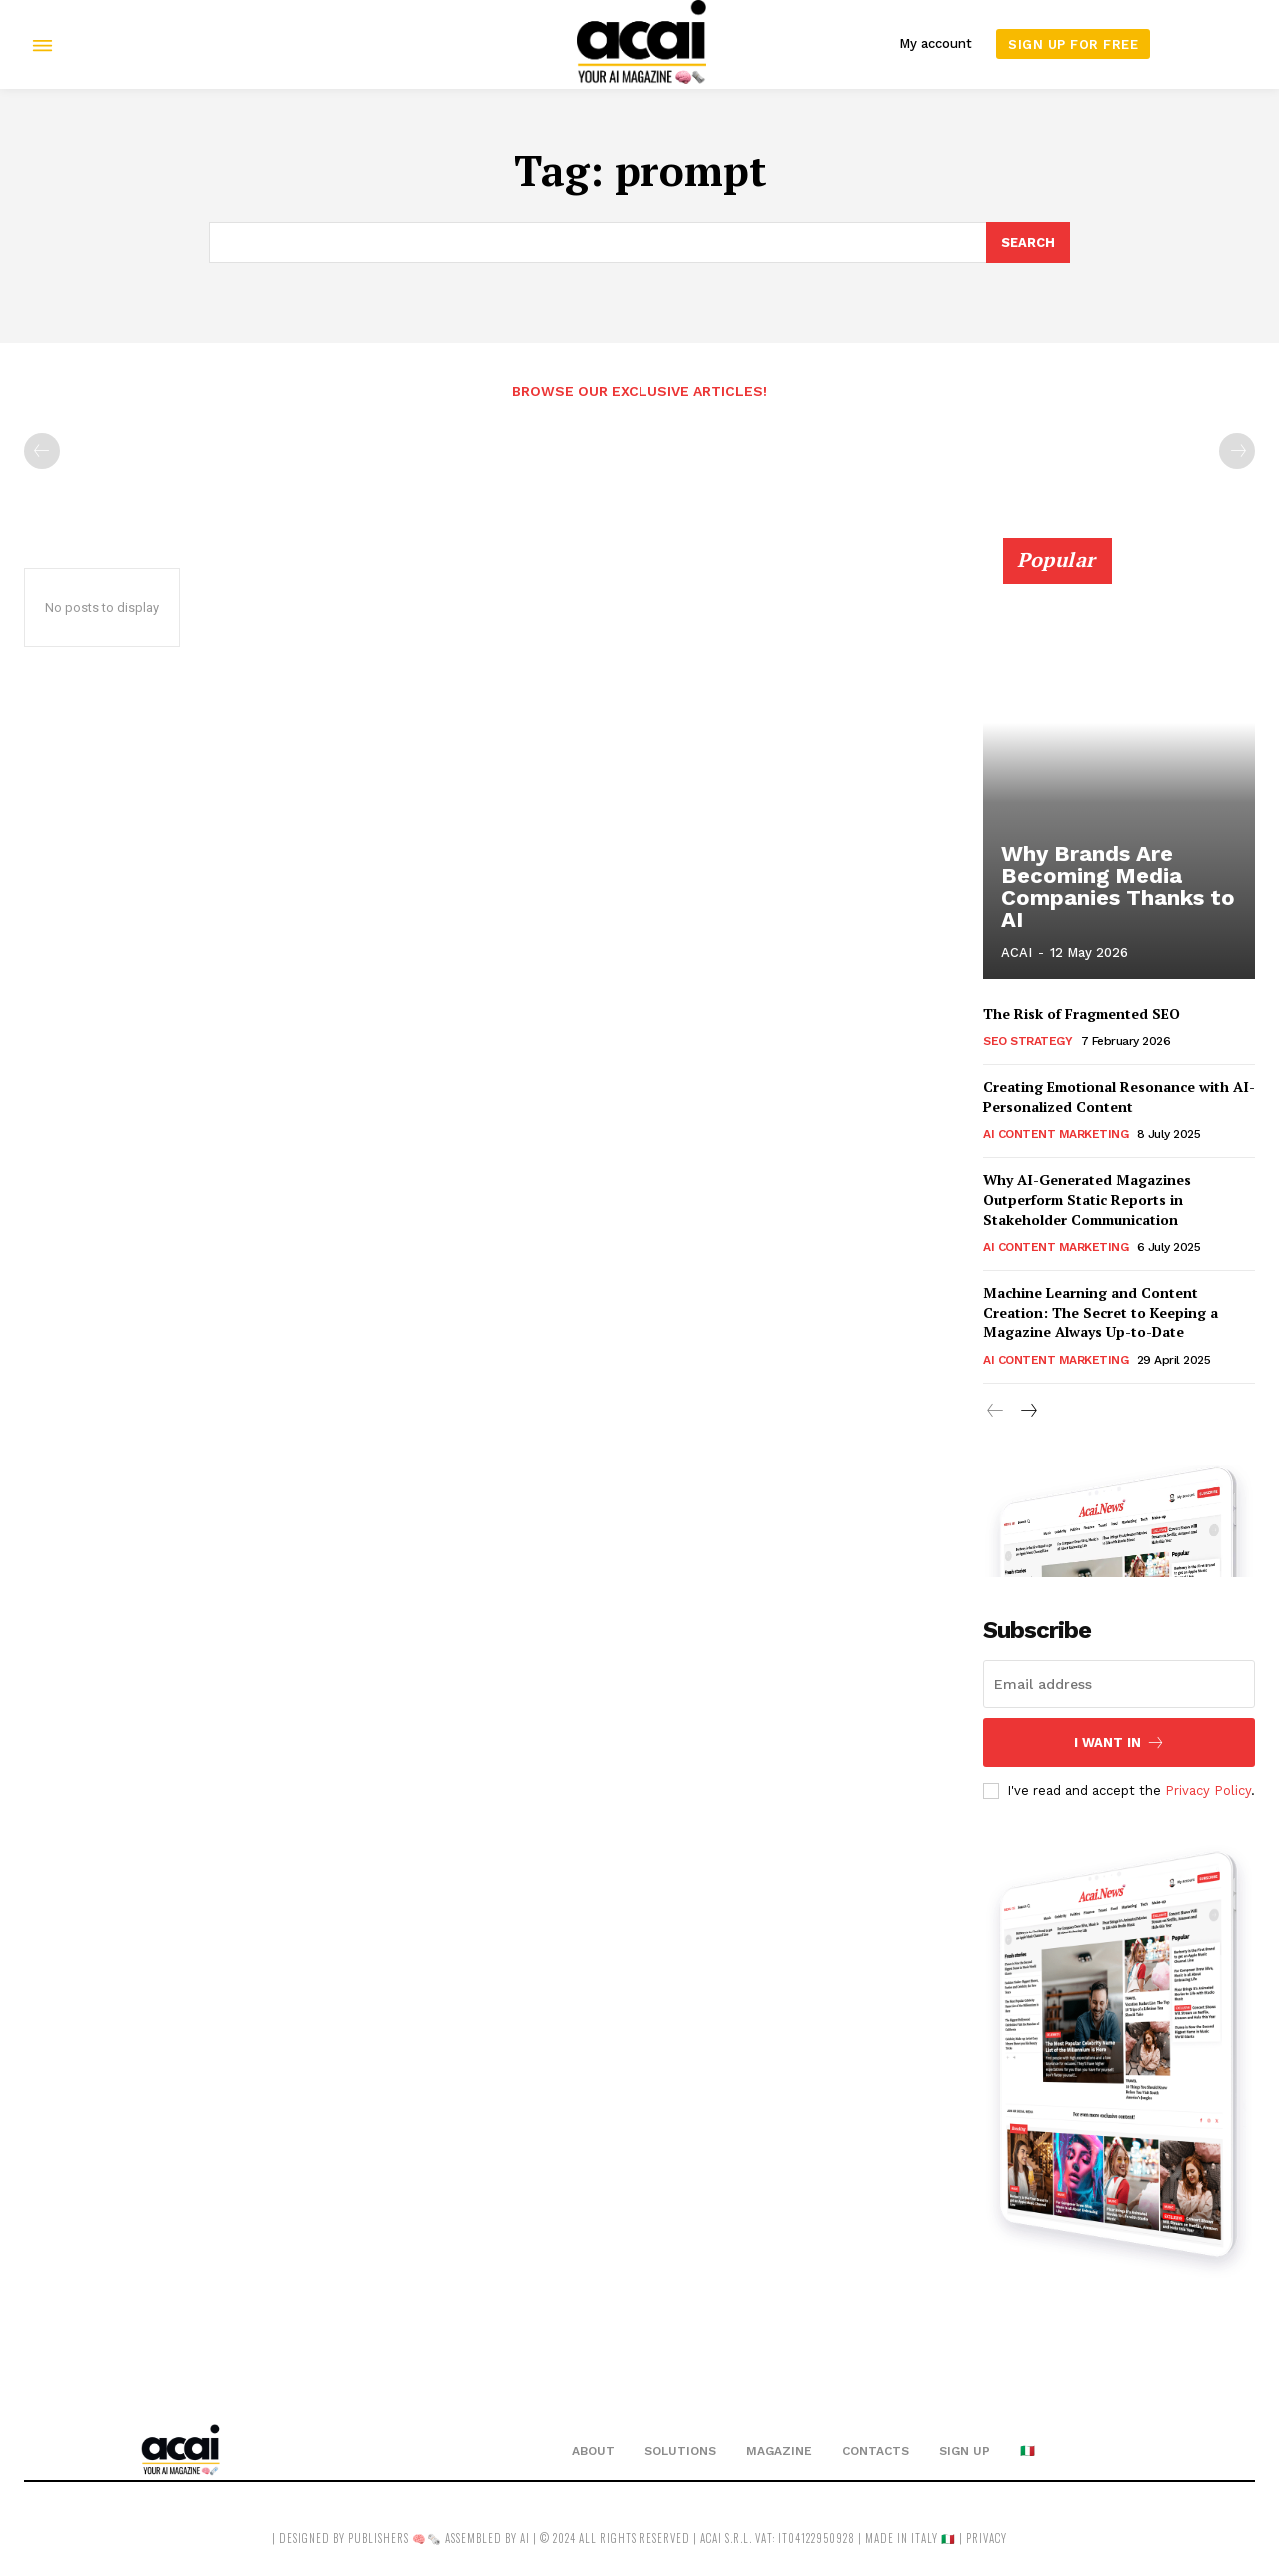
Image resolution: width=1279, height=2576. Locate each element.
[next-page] (1027, 1413)
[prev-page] (42, 451)
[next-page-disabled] (1237, 451)
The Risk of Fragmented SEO (1081, 1013)
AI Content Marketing (1055, 1135)
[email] (1119, 1684)
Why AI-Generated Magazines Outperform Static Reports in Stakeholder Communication (1087, 1200)
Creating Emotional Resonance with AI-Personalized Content (1119, 1097)
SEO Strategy (1027, 1042)
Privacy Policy (1208, 1790)
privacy (986, 2539)
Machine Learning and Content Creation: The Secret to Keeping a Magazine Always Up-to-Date (1100, 1313)
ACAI (1016, 953)
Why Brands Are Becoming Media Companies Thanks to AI (1108, 892)
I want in (1119, 1742)
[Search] (1028, 243)
